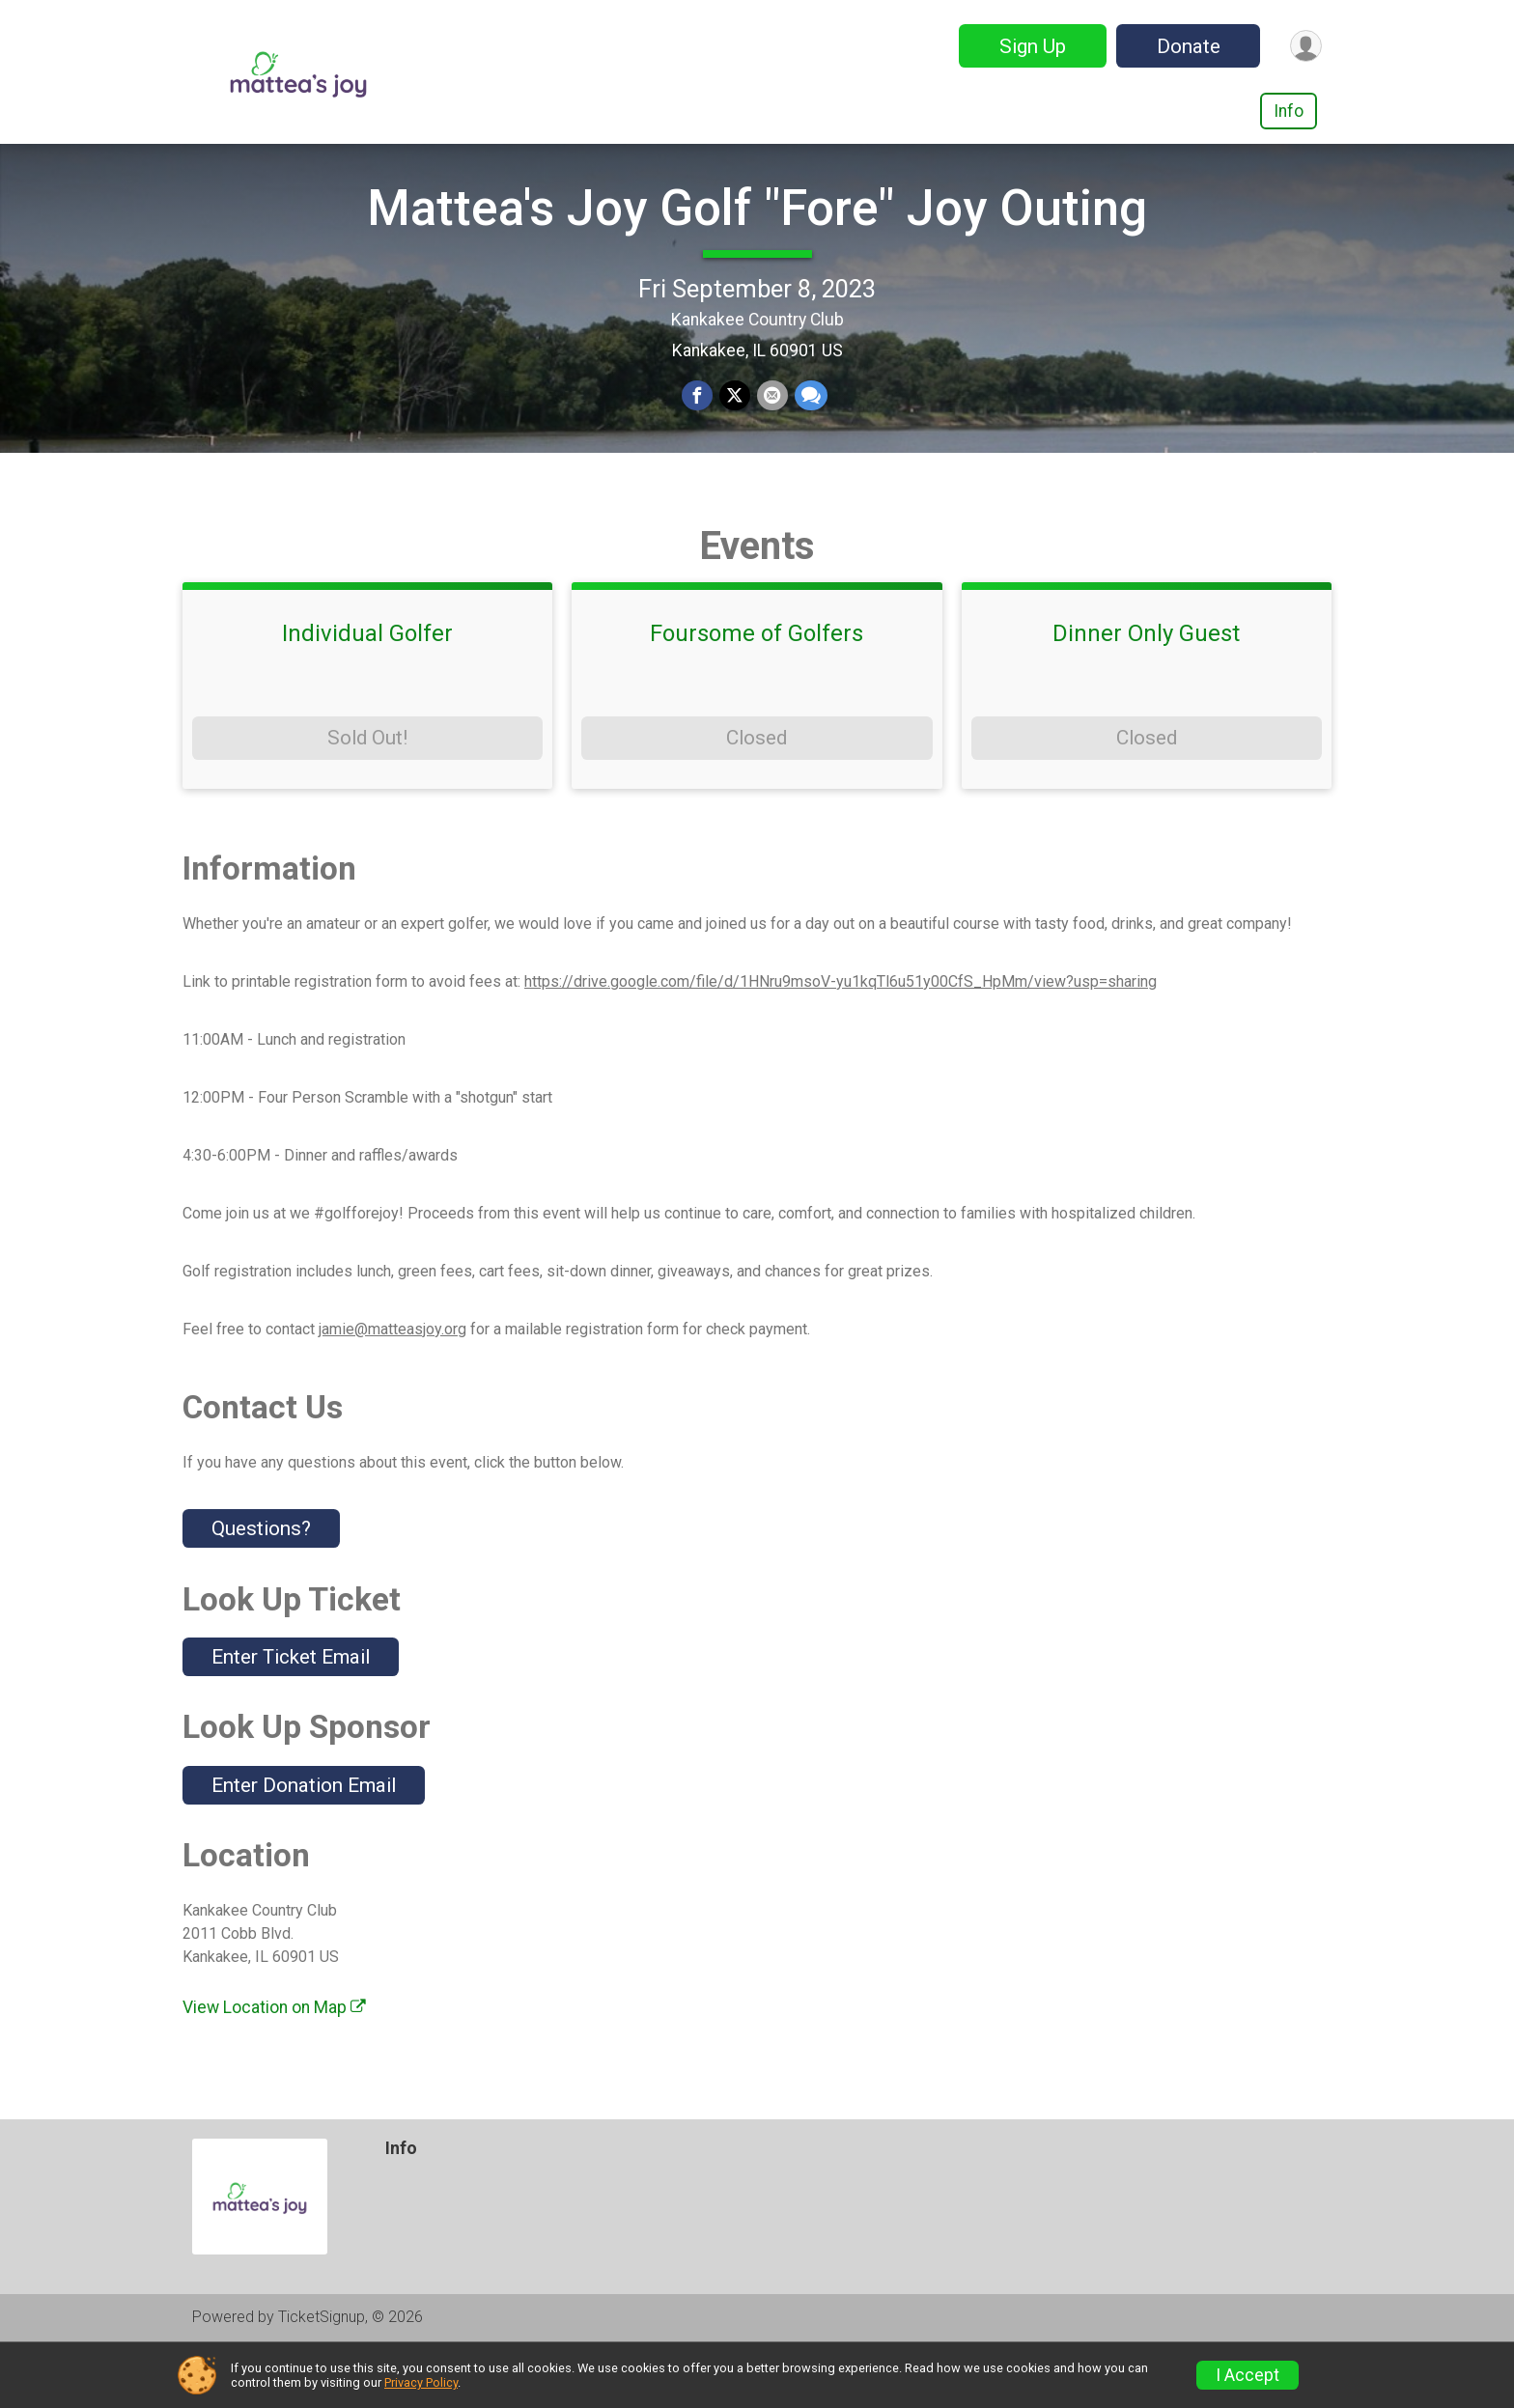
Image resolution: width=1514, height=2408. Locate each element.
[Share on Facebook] (698, 425)
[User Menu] (1304, 46)
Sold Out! (367, 795)
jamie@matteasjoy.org (392, 1386)
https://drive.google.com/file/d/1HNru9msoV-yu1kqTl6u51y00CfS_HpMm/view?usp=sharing (840, 1038)
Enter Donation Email (303, 1842)
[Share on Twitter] (734, 425)
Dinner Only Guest (1146, 691)
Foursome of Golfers (756, 691)
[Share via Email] (771, 425)
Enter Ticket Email (290, 1714)
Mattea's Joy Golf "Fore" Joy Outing (757, 237)
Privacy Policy (421, 2382)
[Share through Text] (809, 425)
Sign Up (1028, 46)
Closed (756, 795)
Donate (1185, 46)
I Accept (1247, 2375)
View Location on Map (274, 2065)
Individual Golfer (367, 691)
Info (1289, 111)
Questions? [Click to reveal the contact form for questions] (261, 1586)
